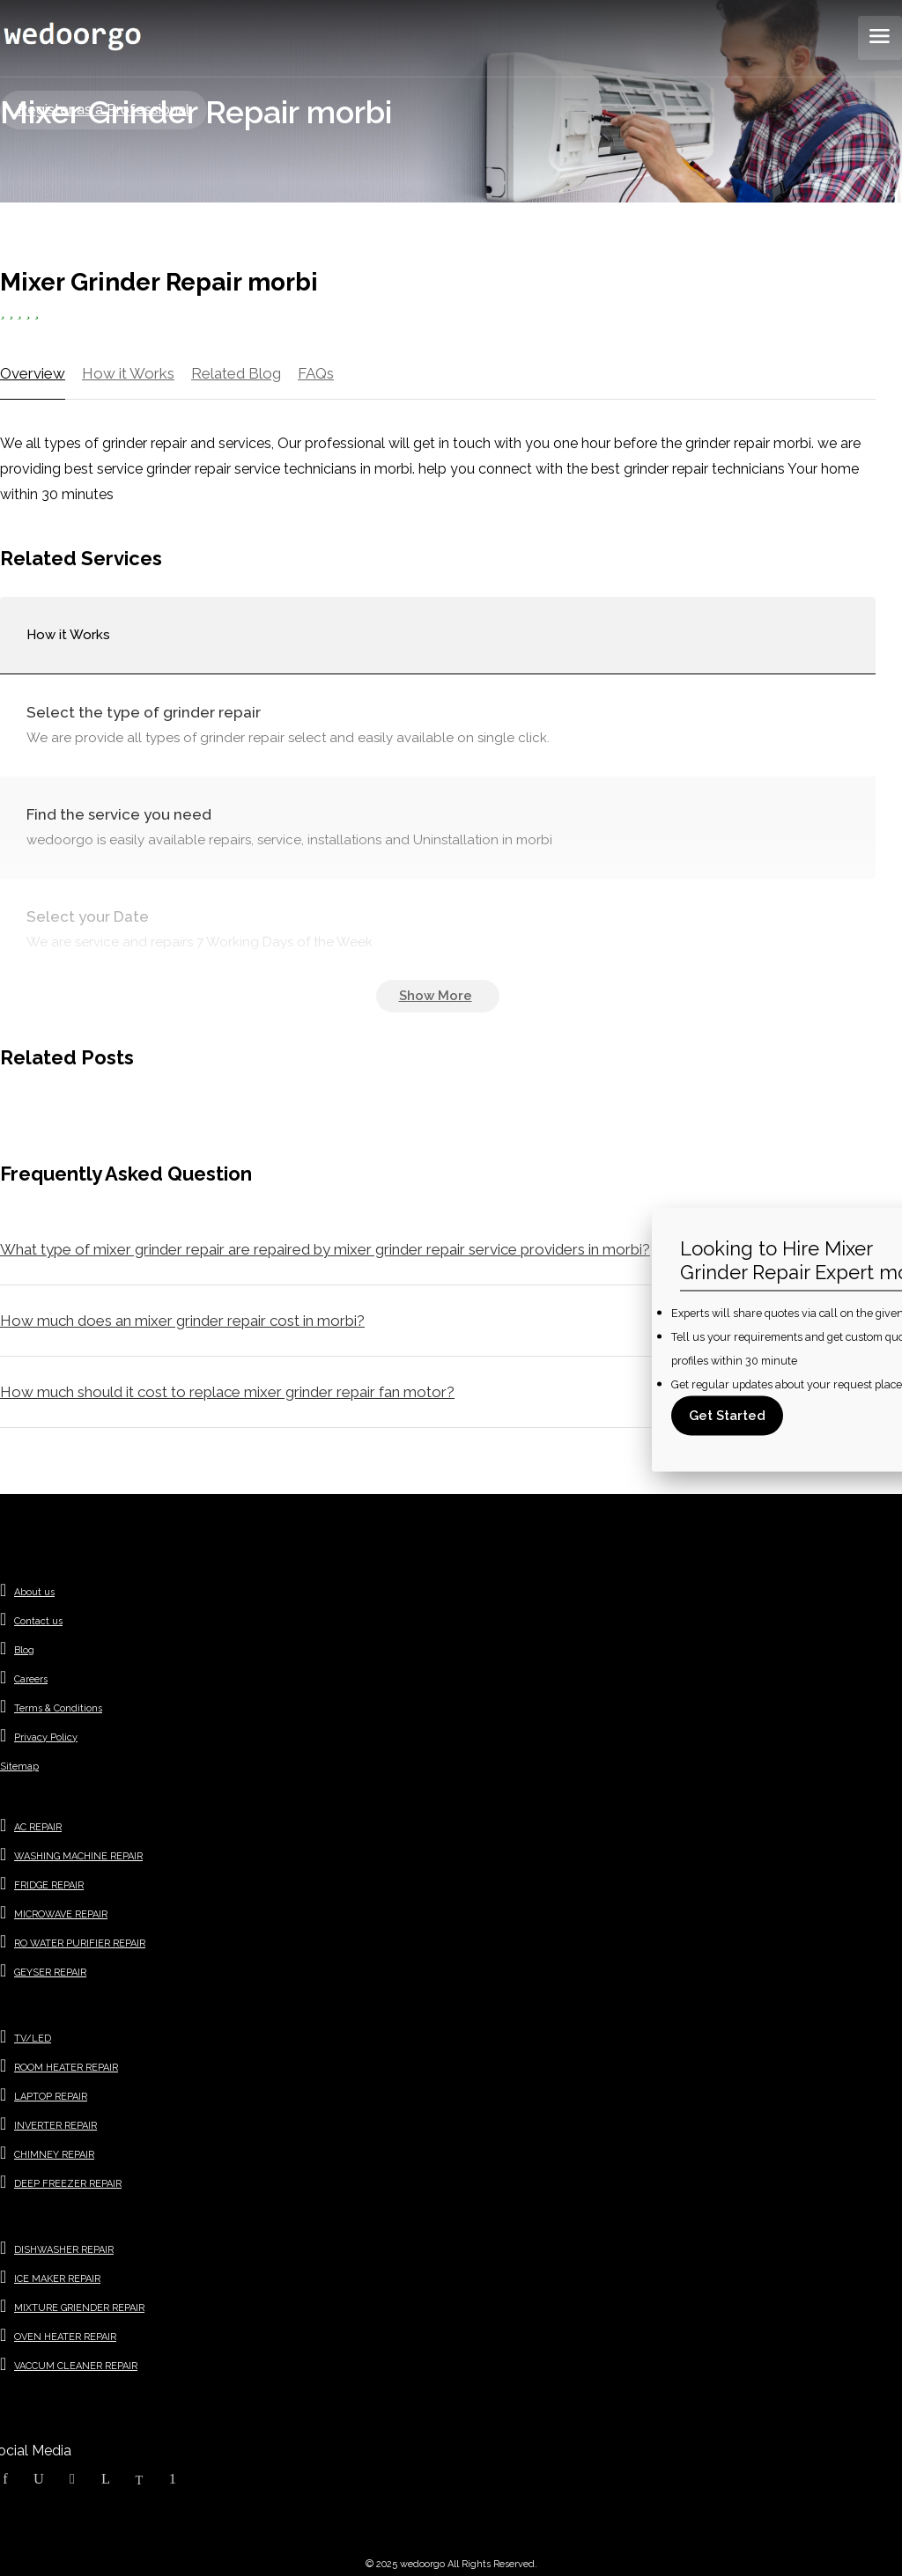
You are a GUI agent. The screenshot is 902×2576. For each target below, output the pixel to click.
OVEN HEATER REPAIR (65, 2337)
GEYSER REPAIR (50, 1972)
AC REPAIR (38, 1827)
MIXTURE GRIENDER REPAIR (79, 2308)
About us (34, 1592)
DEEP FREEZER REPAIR (68, 2184)
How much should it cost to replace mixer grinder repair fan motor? (227, 1392)
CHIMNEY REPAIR (54, 2154)
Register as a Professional (103, 109)
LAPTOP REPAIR (50, 2096)
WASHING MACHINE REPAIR (78, 1856)
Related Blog (236, 373)
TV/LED (32, 2038)
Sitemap (19, 1766)
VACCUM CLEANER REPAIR (75, 2366)
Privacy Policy (46, 1737)
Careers (31, 1679)
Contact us (38, 1621)
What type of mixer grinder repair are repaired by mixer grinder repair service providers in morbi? (325, 1249)
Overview (32, 373)
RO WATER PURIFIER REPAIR (79, 1943)
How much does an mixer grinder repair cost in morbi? (182, 1320)
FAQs (316, 373)
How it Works (128, 373)
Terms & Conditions (58, 1708)
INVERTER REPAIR (55, 2125)
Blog (24, 1650)
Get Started (727, 1415)
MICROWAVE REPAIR (60, 1914)
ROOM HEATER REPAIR (66, 2067)
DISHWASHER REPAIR (64, 2250)
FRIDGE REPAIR (49, 1885)
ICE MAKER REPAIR (57, 2279)
